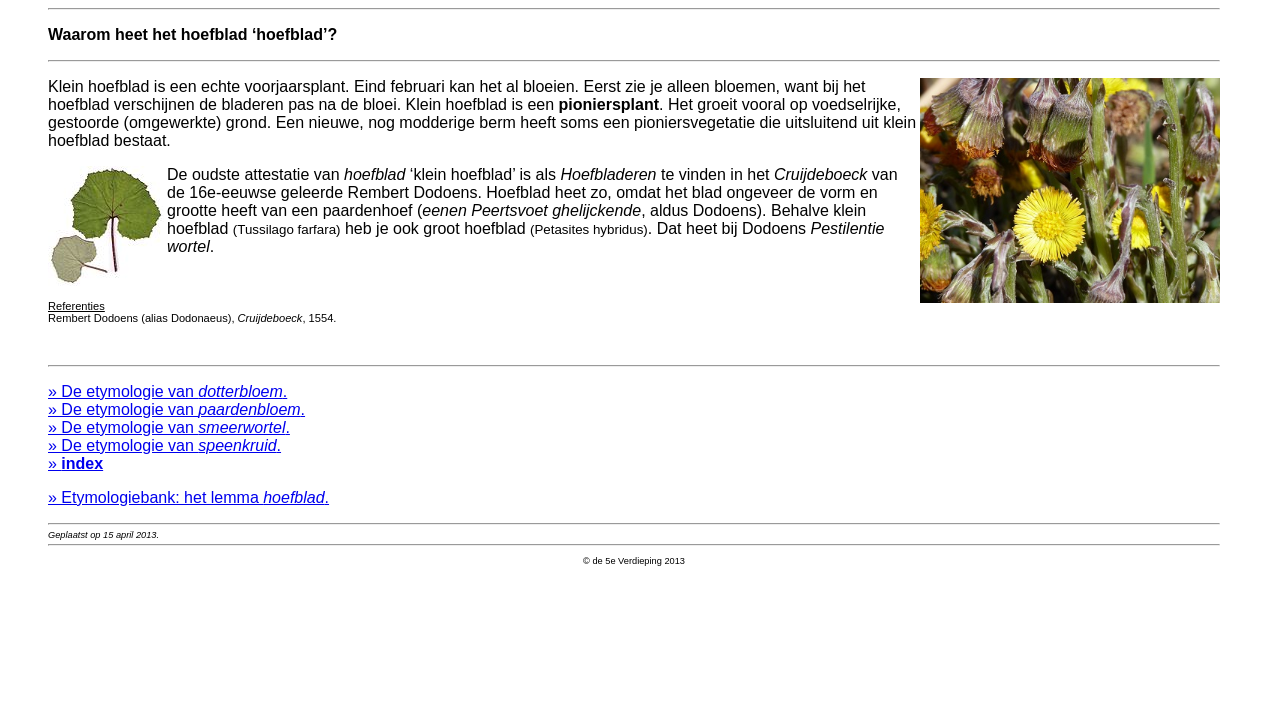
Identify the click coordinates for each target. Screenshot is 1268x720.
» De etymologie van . (167, 397)
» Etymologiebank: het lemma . (188, 503)
